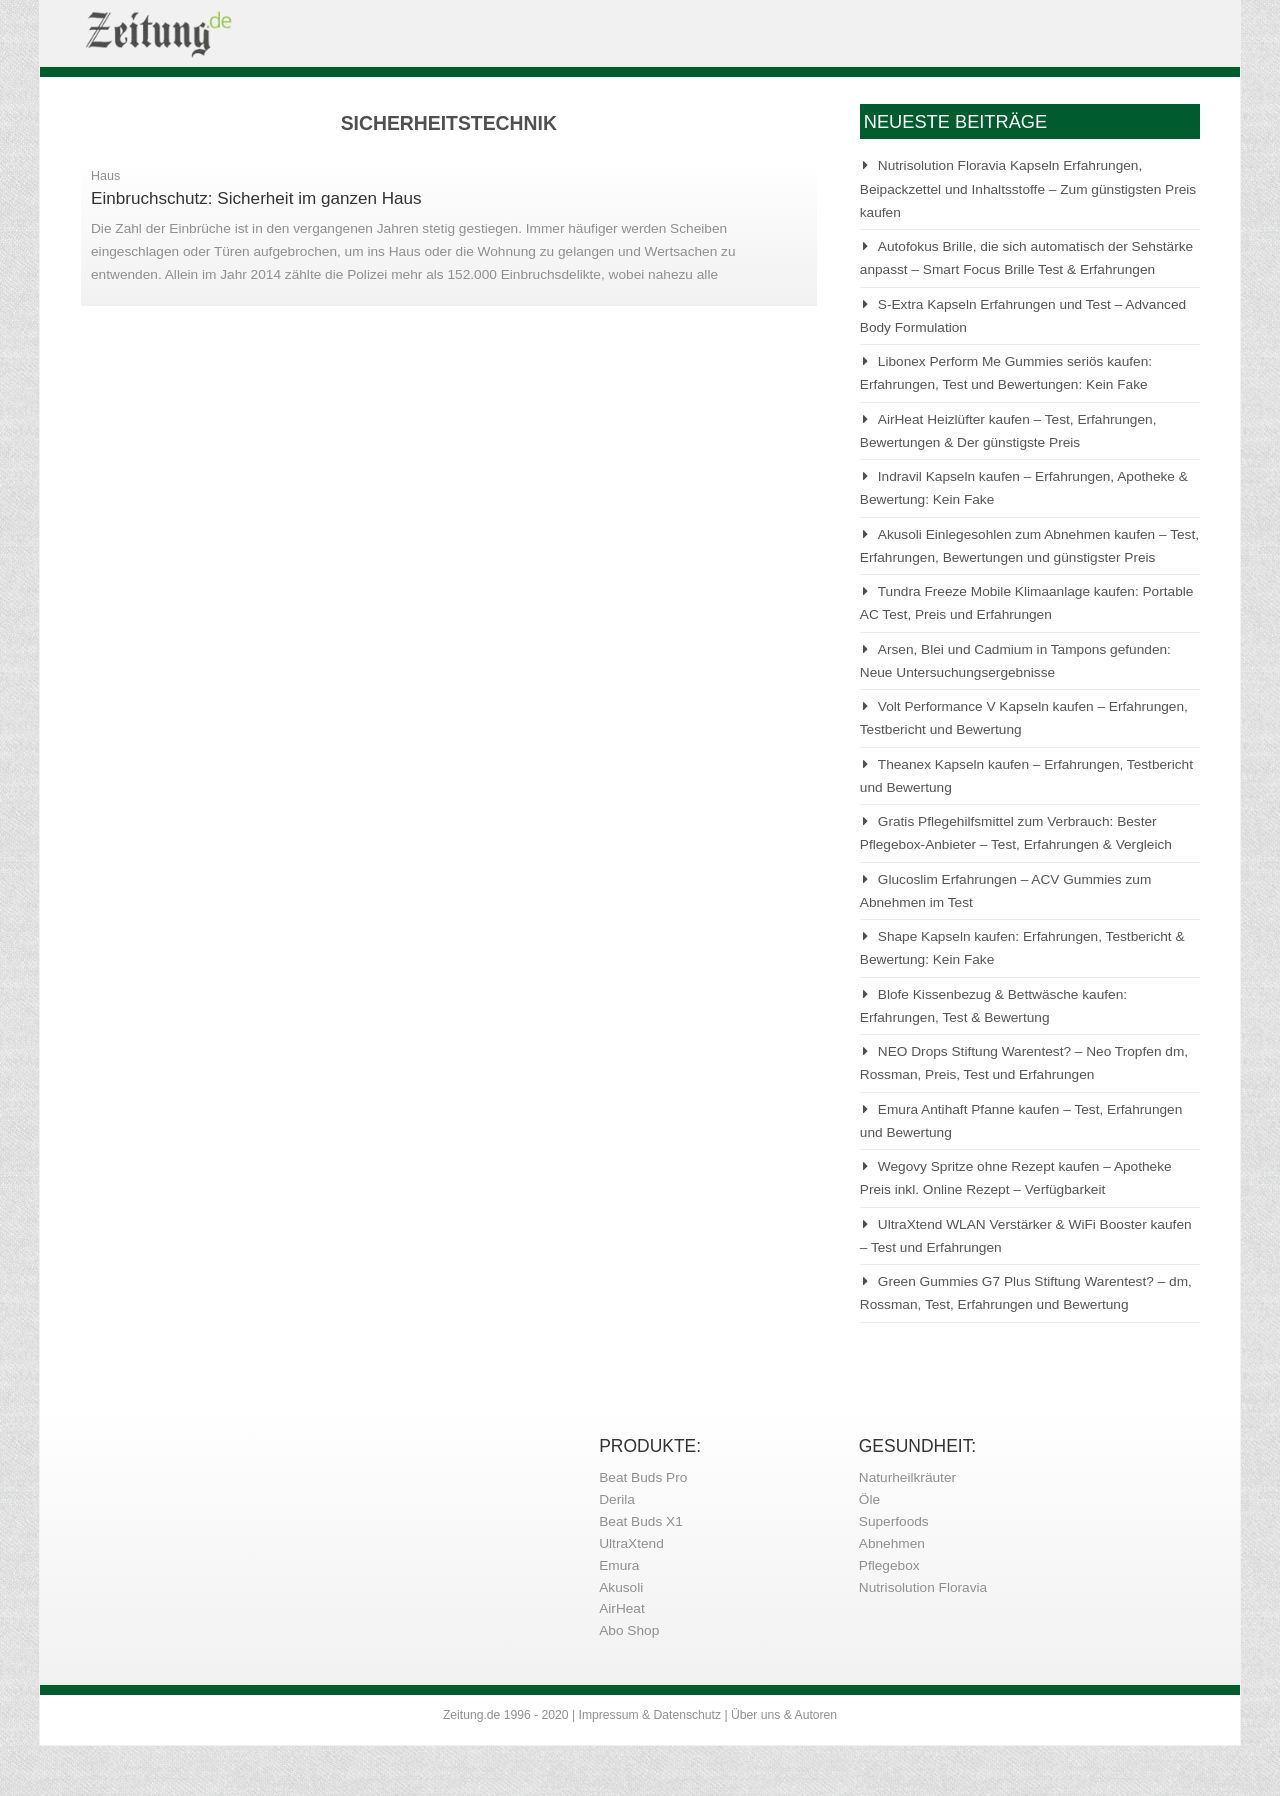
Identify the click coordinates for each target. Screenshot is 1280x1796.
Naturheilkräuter (907, 1477)
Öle (869, 1499)
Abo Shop (629, 1630)
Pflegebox (889, 1565)
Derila (617, 1499)
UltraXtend (631, 1543)
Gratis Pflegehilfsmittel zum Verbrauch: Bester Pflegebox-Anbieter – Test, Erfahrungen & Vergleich (1016, 833)
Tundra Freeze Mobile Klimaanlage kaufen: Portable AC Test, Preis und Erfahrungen (1027, 603)
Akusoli (621, 1587)
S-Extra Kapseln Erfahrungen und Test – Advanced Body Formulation (1023, 316)
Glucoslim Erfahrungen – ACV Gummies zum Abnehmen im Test (1006, 891)
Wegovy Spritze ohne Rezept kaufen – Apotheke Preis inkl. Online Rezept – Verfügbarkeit (1016, 1178)
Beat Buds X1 (641, 1521)
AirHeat (622, 1608)
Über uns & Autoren (784, 1715)
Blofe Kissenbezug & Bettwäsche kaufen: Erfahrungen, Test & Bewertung (993, 1006)
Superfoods (894, 1521)
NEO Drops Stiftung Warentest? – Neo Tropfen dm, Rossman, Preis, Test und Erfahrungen (1024, 1063)
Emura (619, 1565)
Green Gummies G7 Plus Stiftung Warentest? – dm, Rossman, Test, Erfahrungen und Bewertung (1026, 1293)
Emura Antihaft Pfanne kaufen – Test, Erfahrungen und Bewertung (1021, 1121)
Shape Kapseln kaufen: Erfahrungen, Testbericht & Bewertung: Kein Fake (1022, 948)
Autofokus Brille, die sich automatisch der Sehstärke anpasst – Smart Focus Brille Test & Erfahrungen (1026, 258)
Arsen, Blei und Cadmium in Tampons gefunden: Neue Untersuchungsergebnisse (1015, 661)
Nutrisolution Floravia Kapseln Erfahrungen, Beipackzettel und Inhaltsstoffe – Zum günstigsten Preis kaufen (1028, 189)
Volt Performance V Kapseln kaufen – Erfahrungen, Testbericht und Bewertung (1024, 718)
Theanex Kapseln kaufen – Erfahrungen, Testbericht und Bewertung (1026, 776)
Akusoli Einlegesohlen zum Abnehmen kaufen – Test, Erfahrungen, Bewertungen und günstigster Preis (1029, 546)
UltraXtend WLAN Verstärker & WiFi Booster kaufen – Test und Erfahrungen (1026, 1236)
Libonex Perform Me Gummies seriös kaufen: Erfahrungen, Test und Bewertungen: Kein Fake (1006, 373)
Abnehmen (892, 1543)
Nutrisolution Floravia (923, 1587)
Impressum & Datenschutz (650, 1715)
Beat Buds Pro (643, 1477)
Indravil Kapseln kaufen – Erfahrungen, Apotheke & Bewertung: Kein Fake (1024, 488)
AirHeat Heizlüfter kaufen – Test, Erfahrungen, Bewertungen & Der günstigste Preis (1008, 431)
